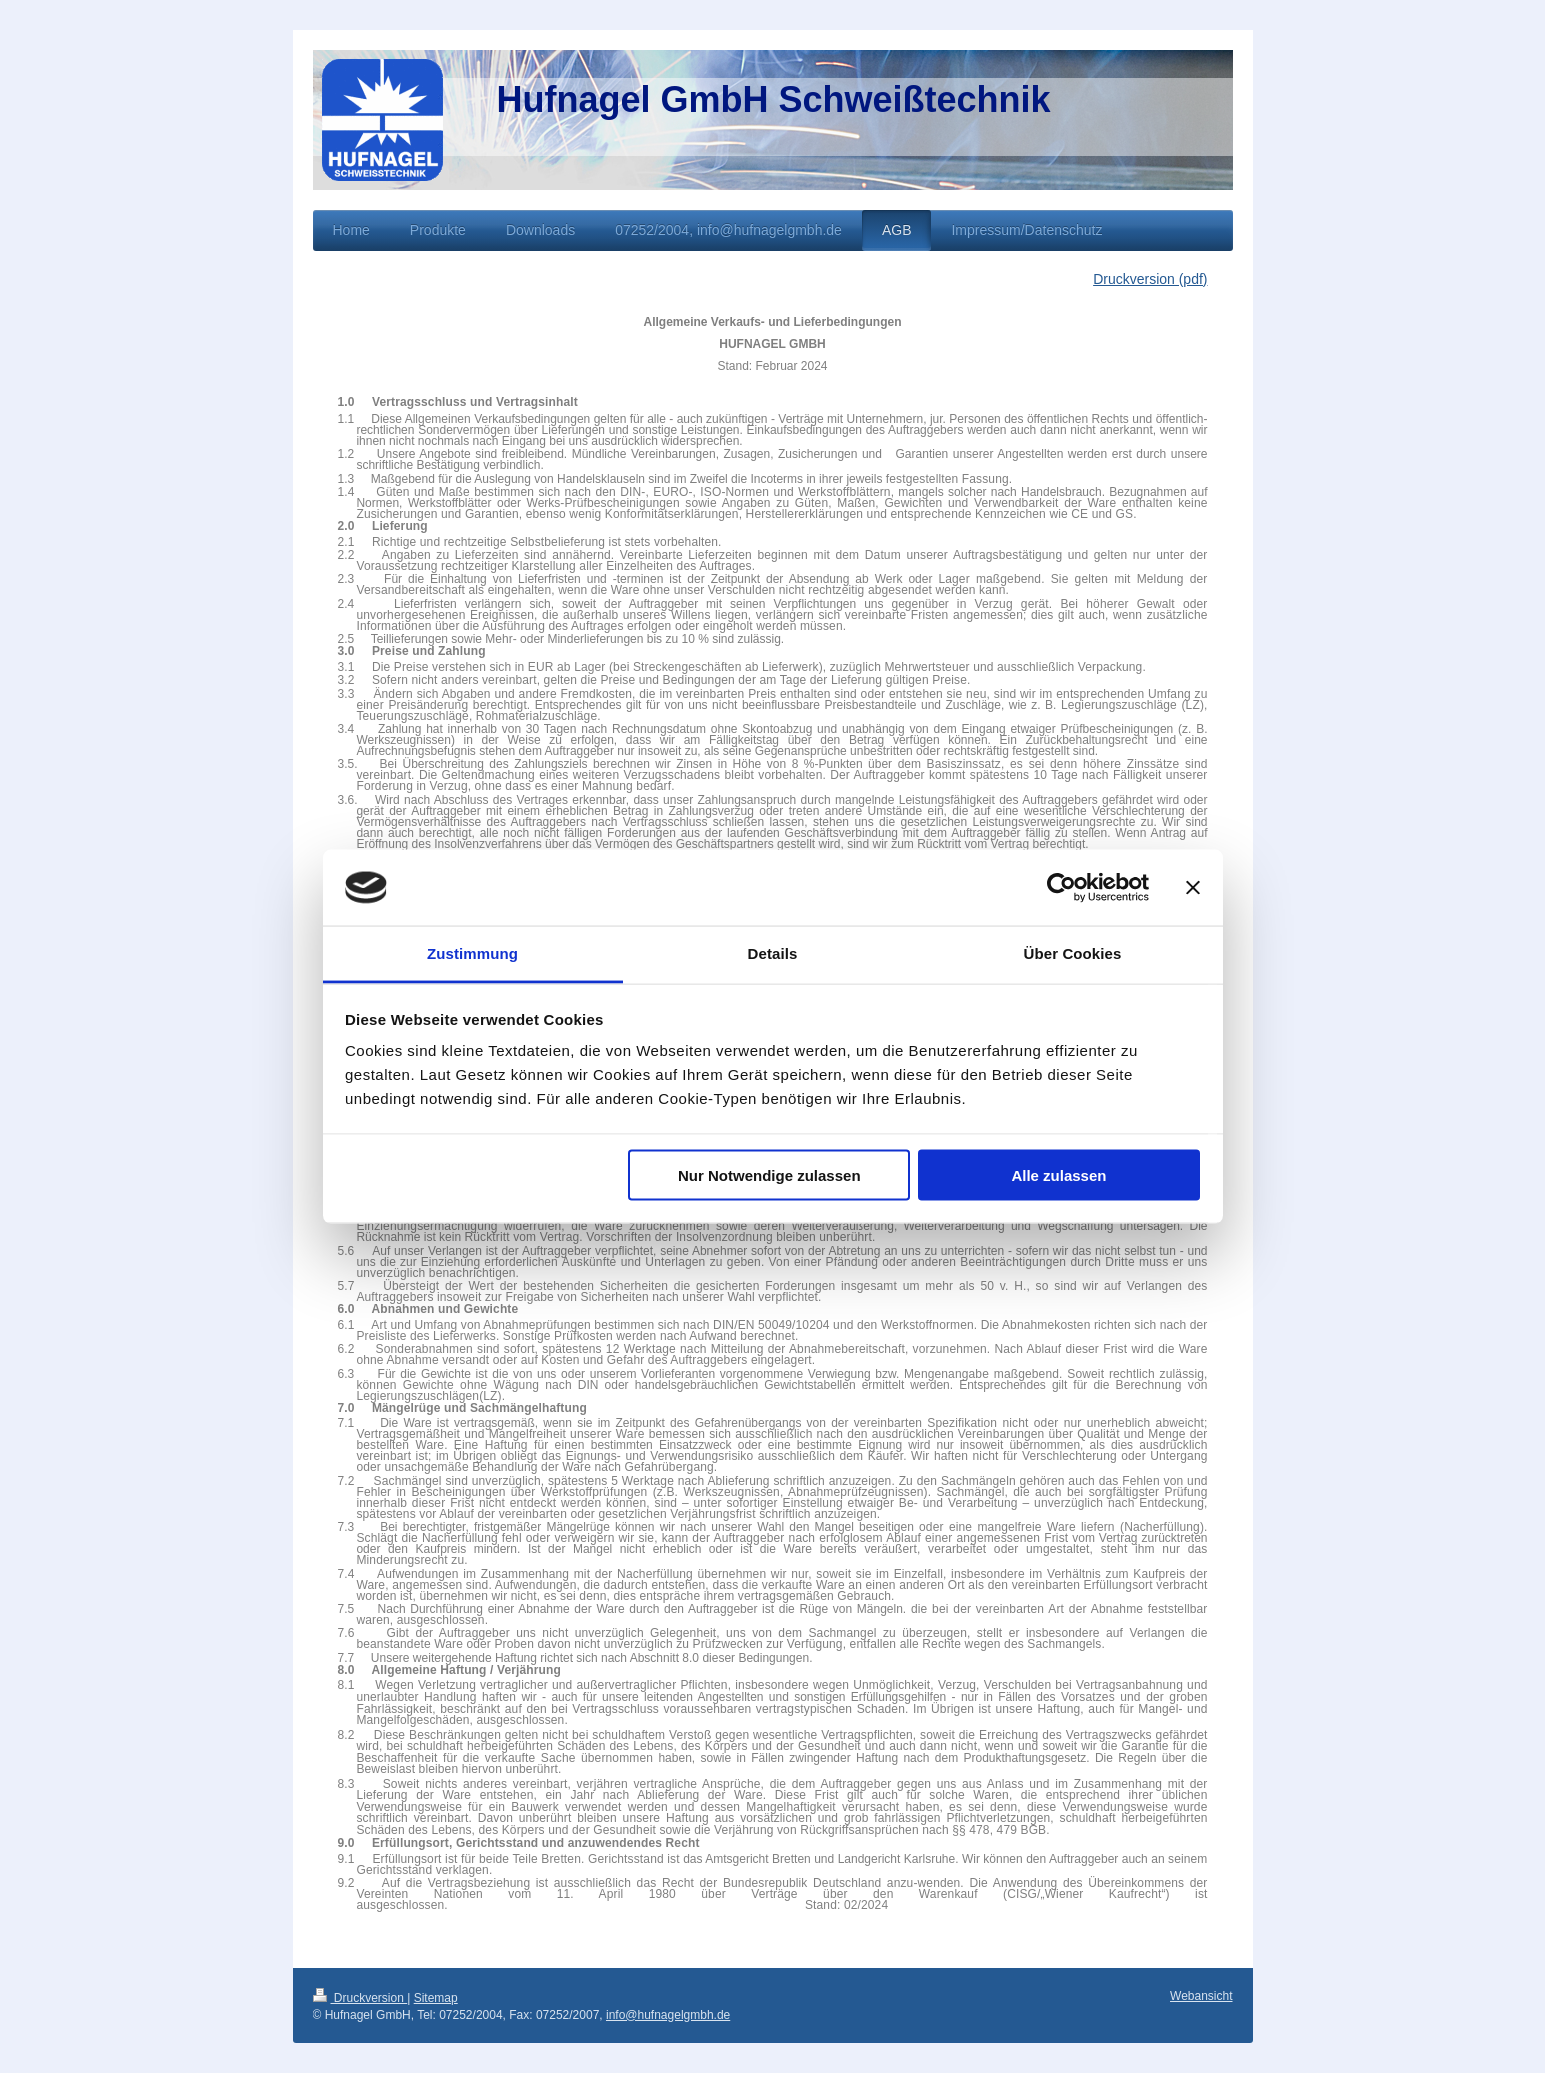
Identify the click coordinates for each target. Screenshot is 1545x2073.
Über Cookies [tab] (1073, 953)
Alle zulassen (1058, 1174)
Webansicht (1201, 1996)
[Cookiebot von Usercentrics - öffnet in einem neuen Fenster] (1061, 888)
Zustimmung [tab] (472, 953)
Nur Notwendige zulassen (769, 1174)
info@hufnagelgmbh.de (668, 2015)
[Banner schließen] (1193, 888)
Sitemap (436, 1998)
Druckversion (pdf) (1150, 279)
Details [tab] (773, 953)
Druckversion (360, 1998)
